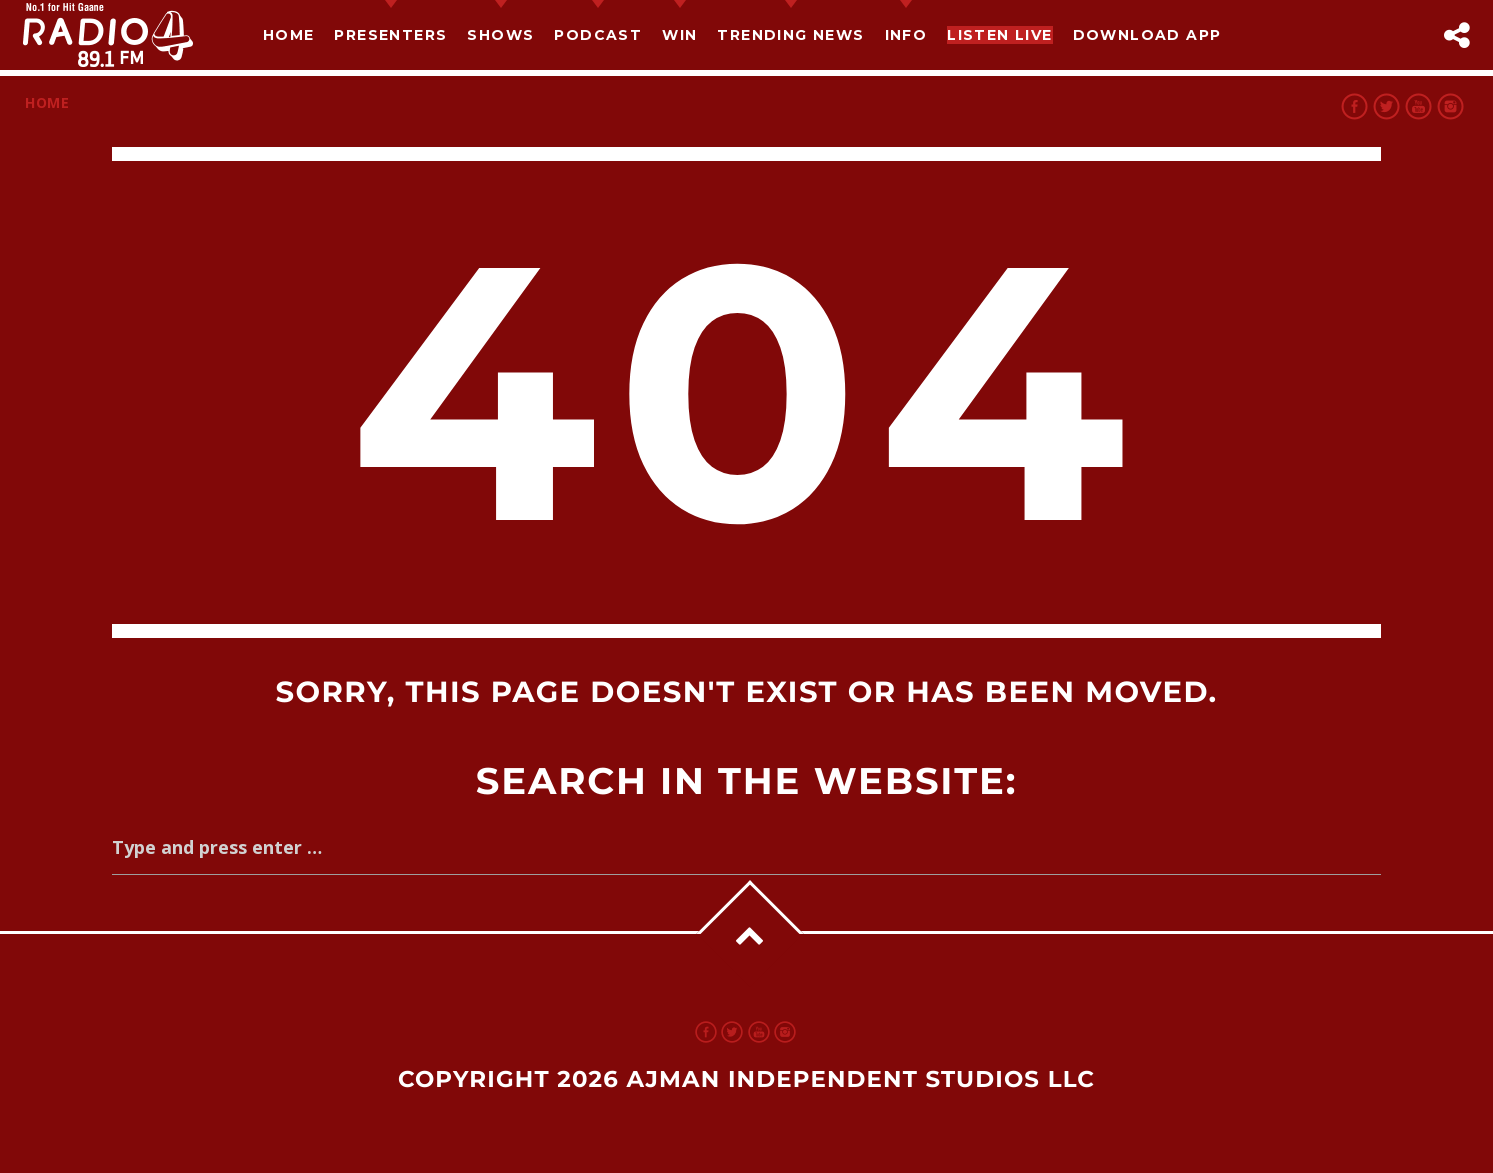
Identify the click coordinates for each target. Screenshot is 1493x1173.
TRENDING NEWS (790, 35)
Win (679, 35)
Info (906, 35)
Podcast (598, 35)
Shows (500, 35)
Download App (1147, 35)
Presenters (390, 35)
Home (289, 35)
